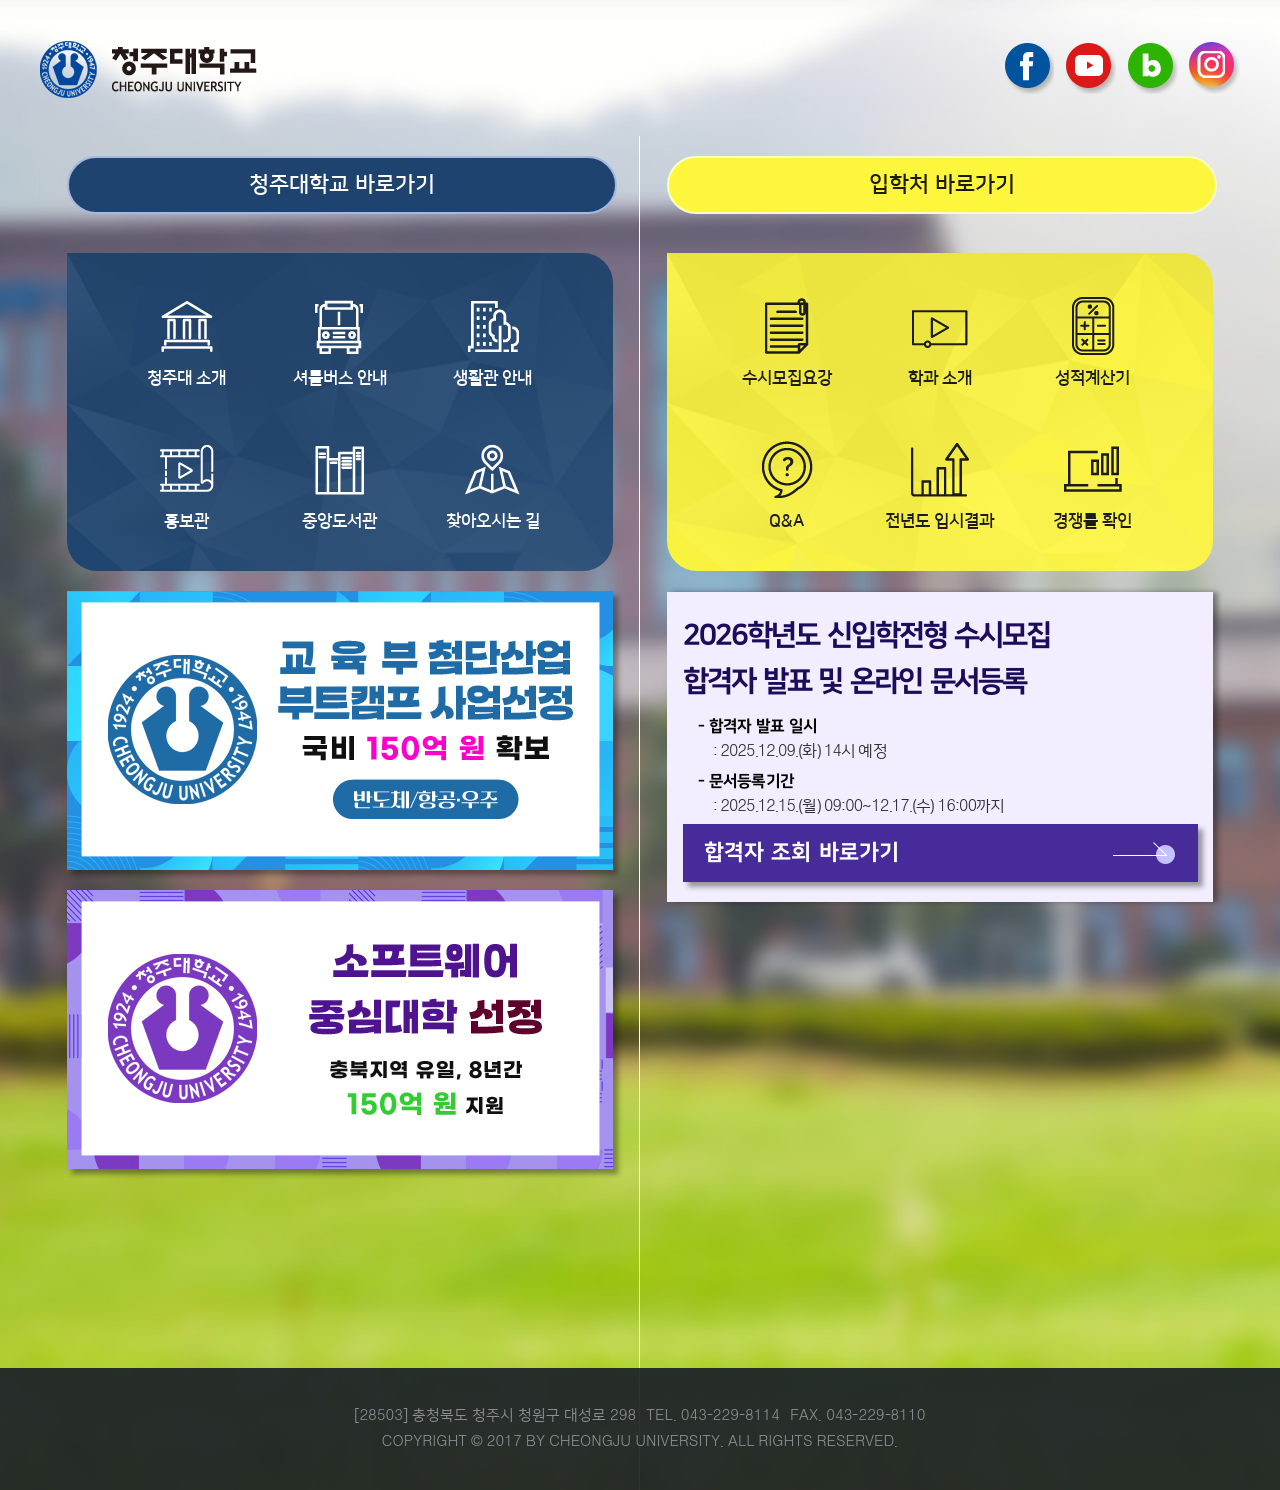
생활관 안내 (492, 378)
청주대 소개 (186, 378)
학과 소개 (940, 378)
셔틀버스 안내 (340, 378)
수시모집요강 (787, 378)
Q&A (786, 521)
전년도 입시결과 (939, 521)
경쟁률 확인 (1092, 521)
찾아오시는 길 (493, 521)
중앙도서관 (339, 521)
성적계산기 (1092, 378)
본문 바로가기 (640, 1)
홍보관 (186, 521)
